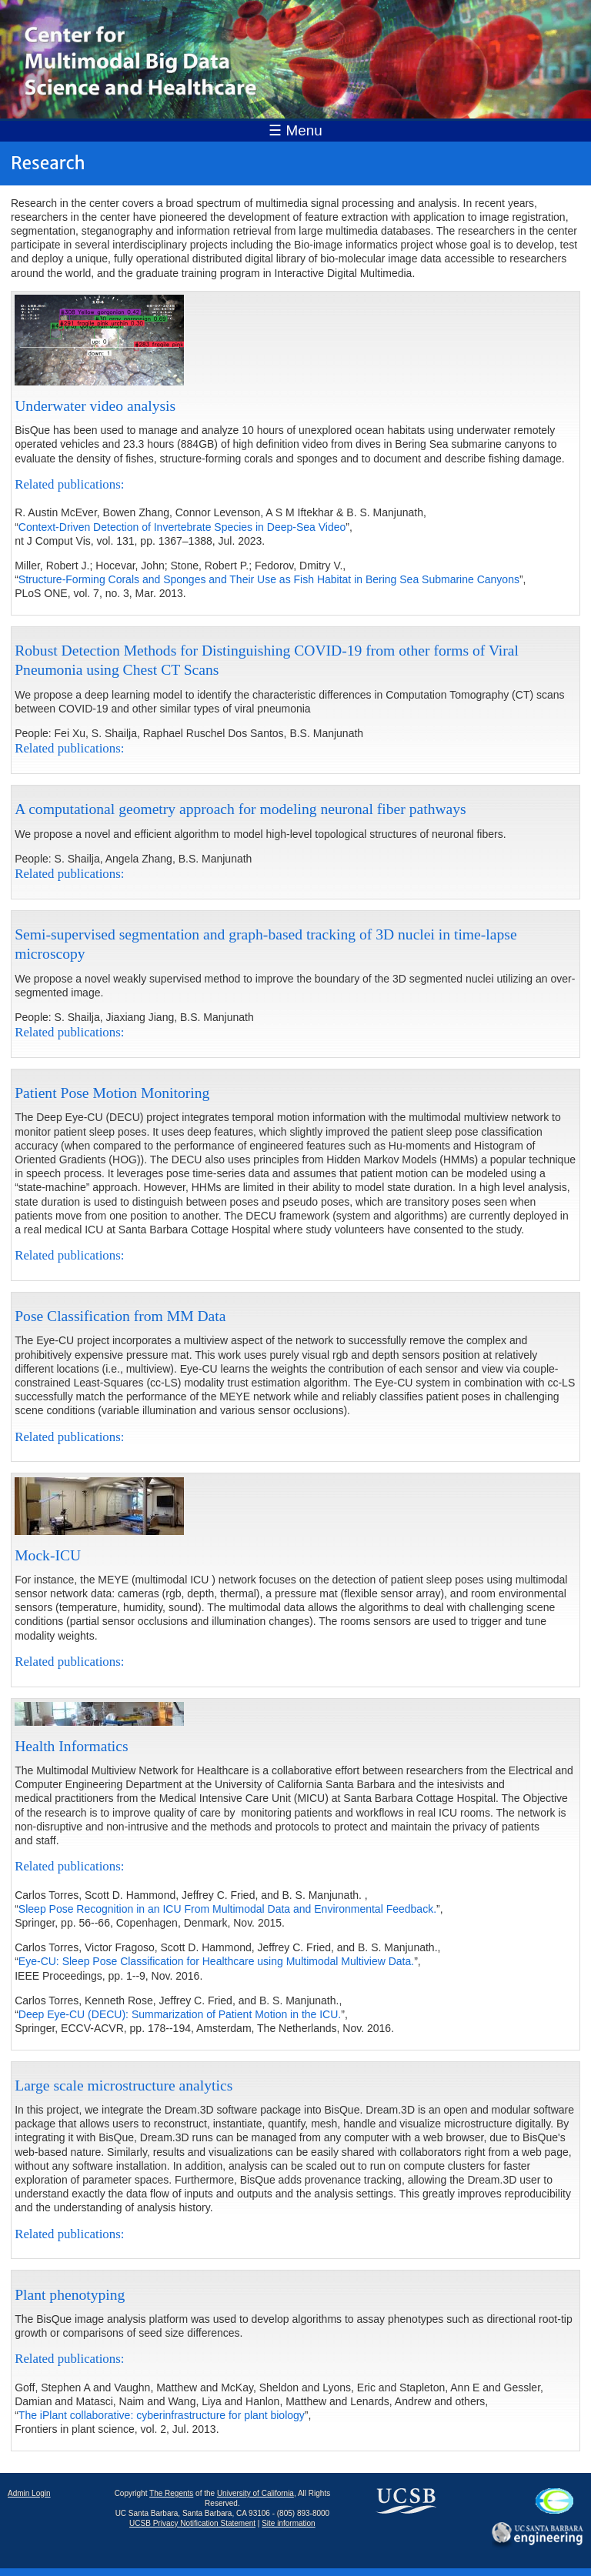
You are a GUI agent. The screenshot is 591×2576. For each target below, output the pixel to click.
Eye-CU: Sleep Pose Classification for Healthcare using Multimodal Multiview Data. (216, 1961)
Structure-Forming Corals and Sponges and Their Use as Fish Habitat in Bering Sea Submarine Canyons (268, 579)
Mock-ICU (48, 1555)
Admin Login (29, 2493)
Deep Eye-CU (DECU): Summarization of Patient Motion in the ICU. (179, 2014)
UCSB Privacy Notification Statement (192, 2523)
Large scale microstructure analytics (123, 2085)
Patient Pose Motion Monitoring (112, 1093)
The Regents (171, 2493)
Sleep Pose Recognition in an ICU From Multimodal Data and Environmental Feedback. (227, 1909)
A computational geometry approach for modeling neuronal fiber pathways (240, 809)
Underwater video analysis (95, 406)
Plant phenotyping (70, 2295)
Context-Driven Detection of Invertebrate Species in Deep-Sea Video (182, 527)
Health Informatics (71, 1746)
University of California (255, 2493)
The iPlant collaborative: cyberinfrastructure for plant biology (161, 2415)
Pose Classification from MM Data (120, 1316)
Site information (288, 2523)
